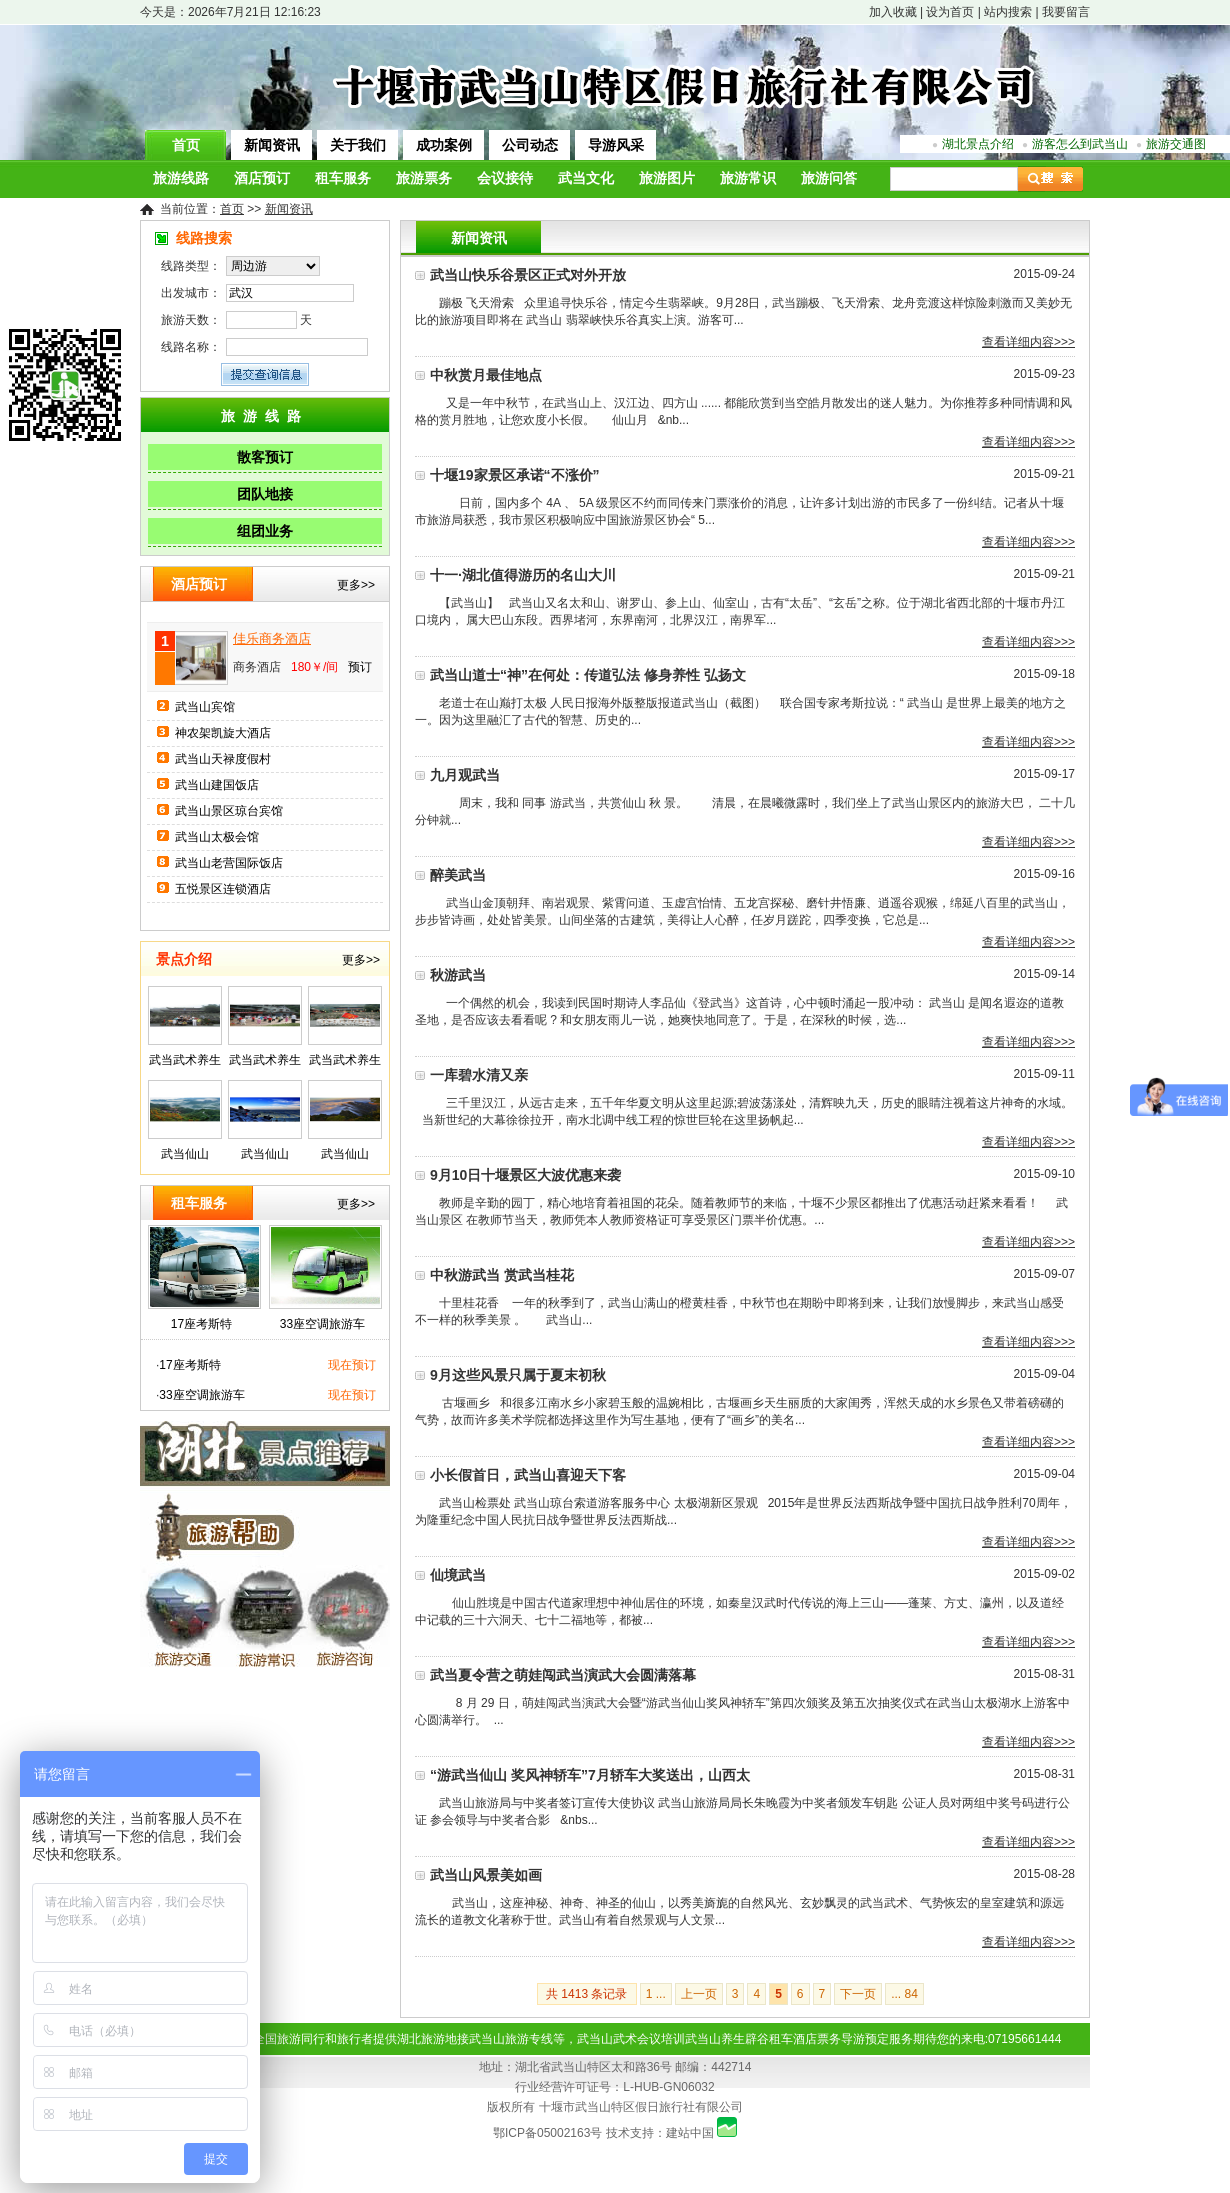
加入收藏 (893, 12)
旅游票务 (424, 178)
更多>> (356, 585)
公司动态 (530, 145)
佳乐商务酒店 (272, 638)
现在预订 (352, 1365)
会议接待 (505, 178)
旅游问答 (829, 178)
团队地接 (265, 494)
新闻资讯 (272, 145)
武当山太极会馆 (217, 837)
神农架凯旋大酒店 (223, 733)
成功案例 (444, 145)
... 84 (904, 1994)
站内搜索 (1008, 12)
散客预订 (265, 457)
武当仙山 (185, 1154)
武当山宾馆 (205, 707)
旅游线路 (181, 178)
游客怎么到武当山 (1080, 144)
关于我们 (358, 145)
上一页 (699, 1994)
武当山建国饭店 (217, 785)
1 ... (656, 1994)
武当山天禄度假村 (223, 759)
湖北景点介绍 (978, 144)
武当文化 (586, 178)
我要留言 (1066, 12)
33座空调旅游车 (322, 1324)
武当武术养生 (185, 1060)
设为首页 (950, 12)
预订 (360, 667)
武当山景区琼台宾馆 (229, 811)
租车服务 (343, 178)
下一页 (858, 1994)
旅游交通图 (1176, 144)
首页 (186, 145)
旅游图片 (667, 178)
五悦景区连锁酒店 (223, 889)
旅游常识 (748, 178)
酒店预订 (262, 178)
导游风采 (616, 145)
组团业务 (265, 531)
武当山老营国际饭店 (229, 863)
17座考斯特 (201, 1324)
